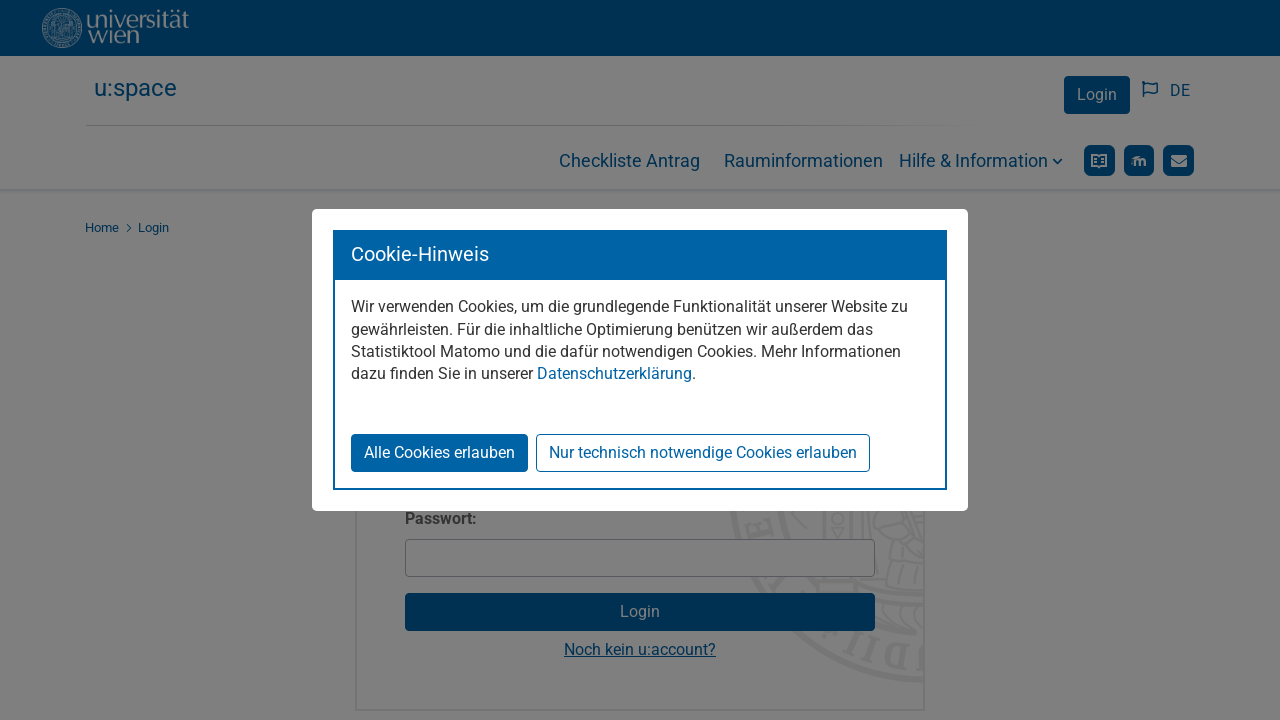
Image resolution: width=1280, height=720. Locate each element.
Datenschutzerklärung (614, 373)
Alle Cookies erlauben (439, 452)
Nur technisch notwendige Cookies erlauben (703, 452)
